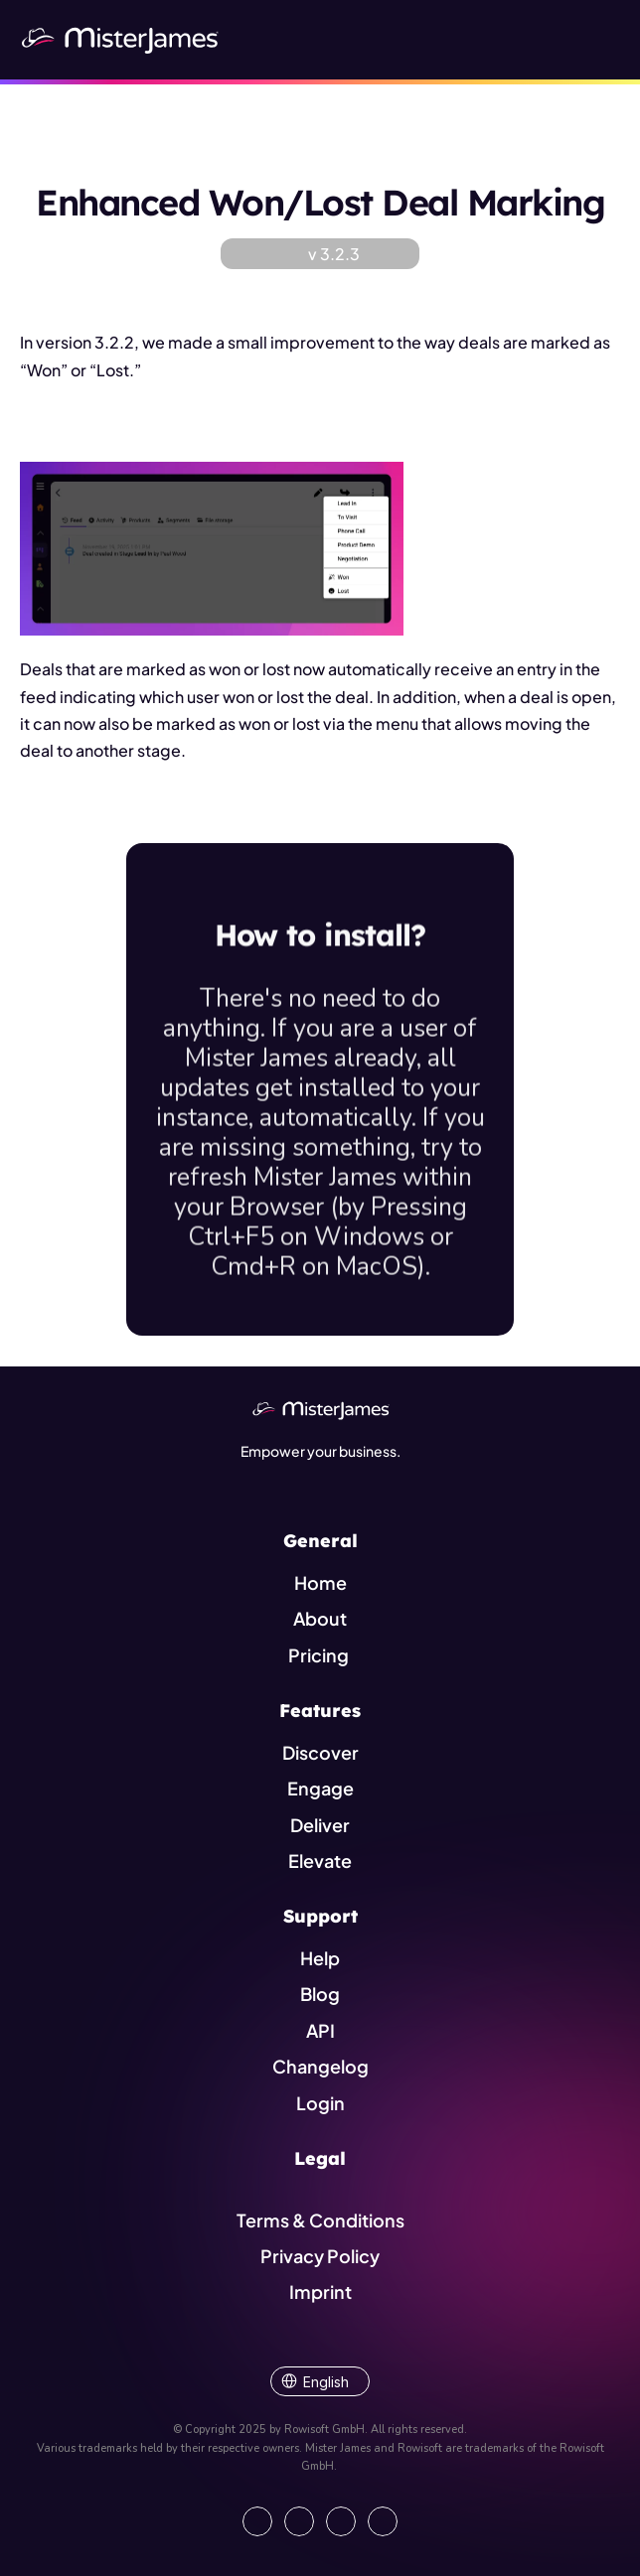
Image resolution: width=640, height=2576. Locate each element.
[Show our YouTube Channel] (383, 2521)
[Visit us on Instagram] (341, 2521)
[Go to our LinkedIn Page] (257, 2521)
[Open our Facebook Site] (299, 2521)
